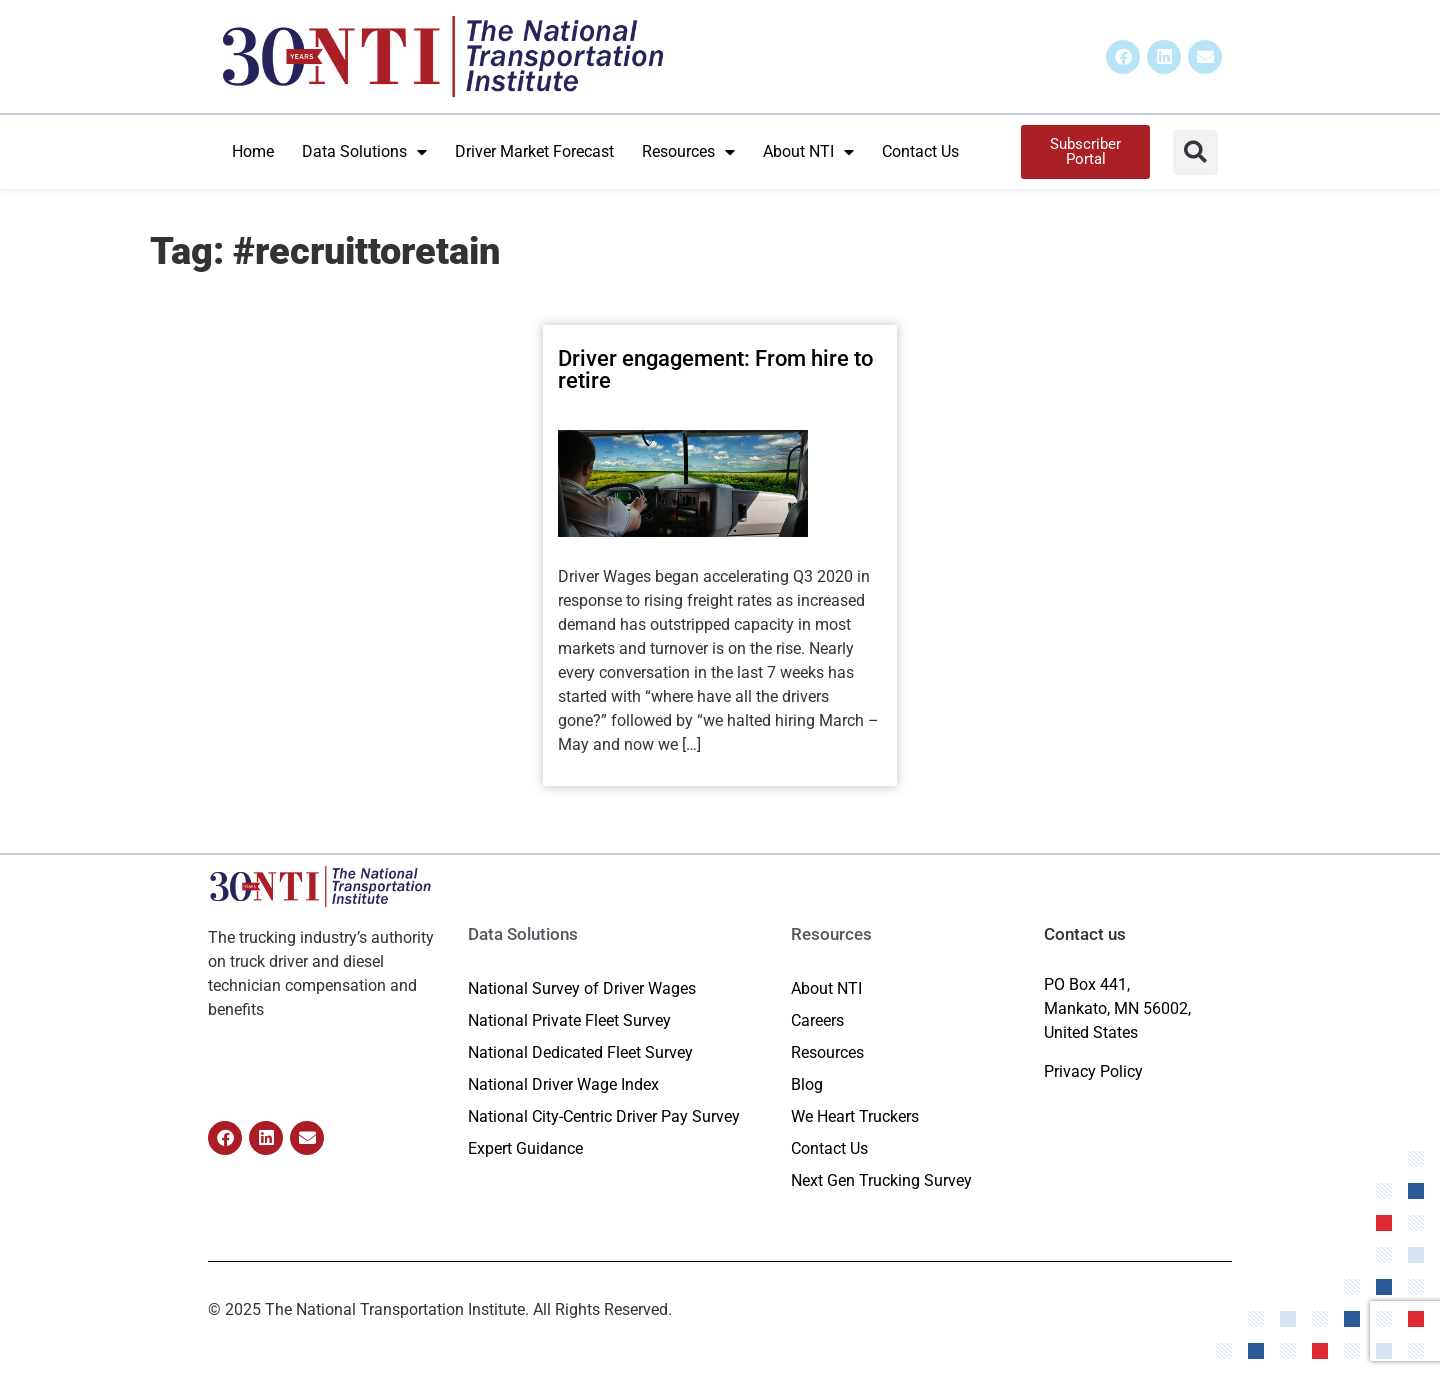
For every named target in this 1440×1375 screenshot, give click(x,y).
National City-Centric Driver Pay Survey (604, 1116)
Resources (688, 152)
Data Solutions (364, 152)
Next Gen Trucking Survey (881, 1180)
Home (253, 151)
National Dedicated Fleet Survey (580, 1052)
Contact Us (920, 151)
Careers (817, 1020)
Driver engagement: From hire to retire (715, 369)
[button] (1195, 152)
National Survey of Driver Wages (582, 988)
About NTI (808, 152)
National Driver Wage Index (563, 1084)
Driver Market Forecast (534, 151)
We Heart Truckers (855, 1116)
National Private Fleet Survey (569, 1020)
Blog (807, 1084)
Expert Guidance (525, 1148)
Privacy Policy (1093, 1071)
